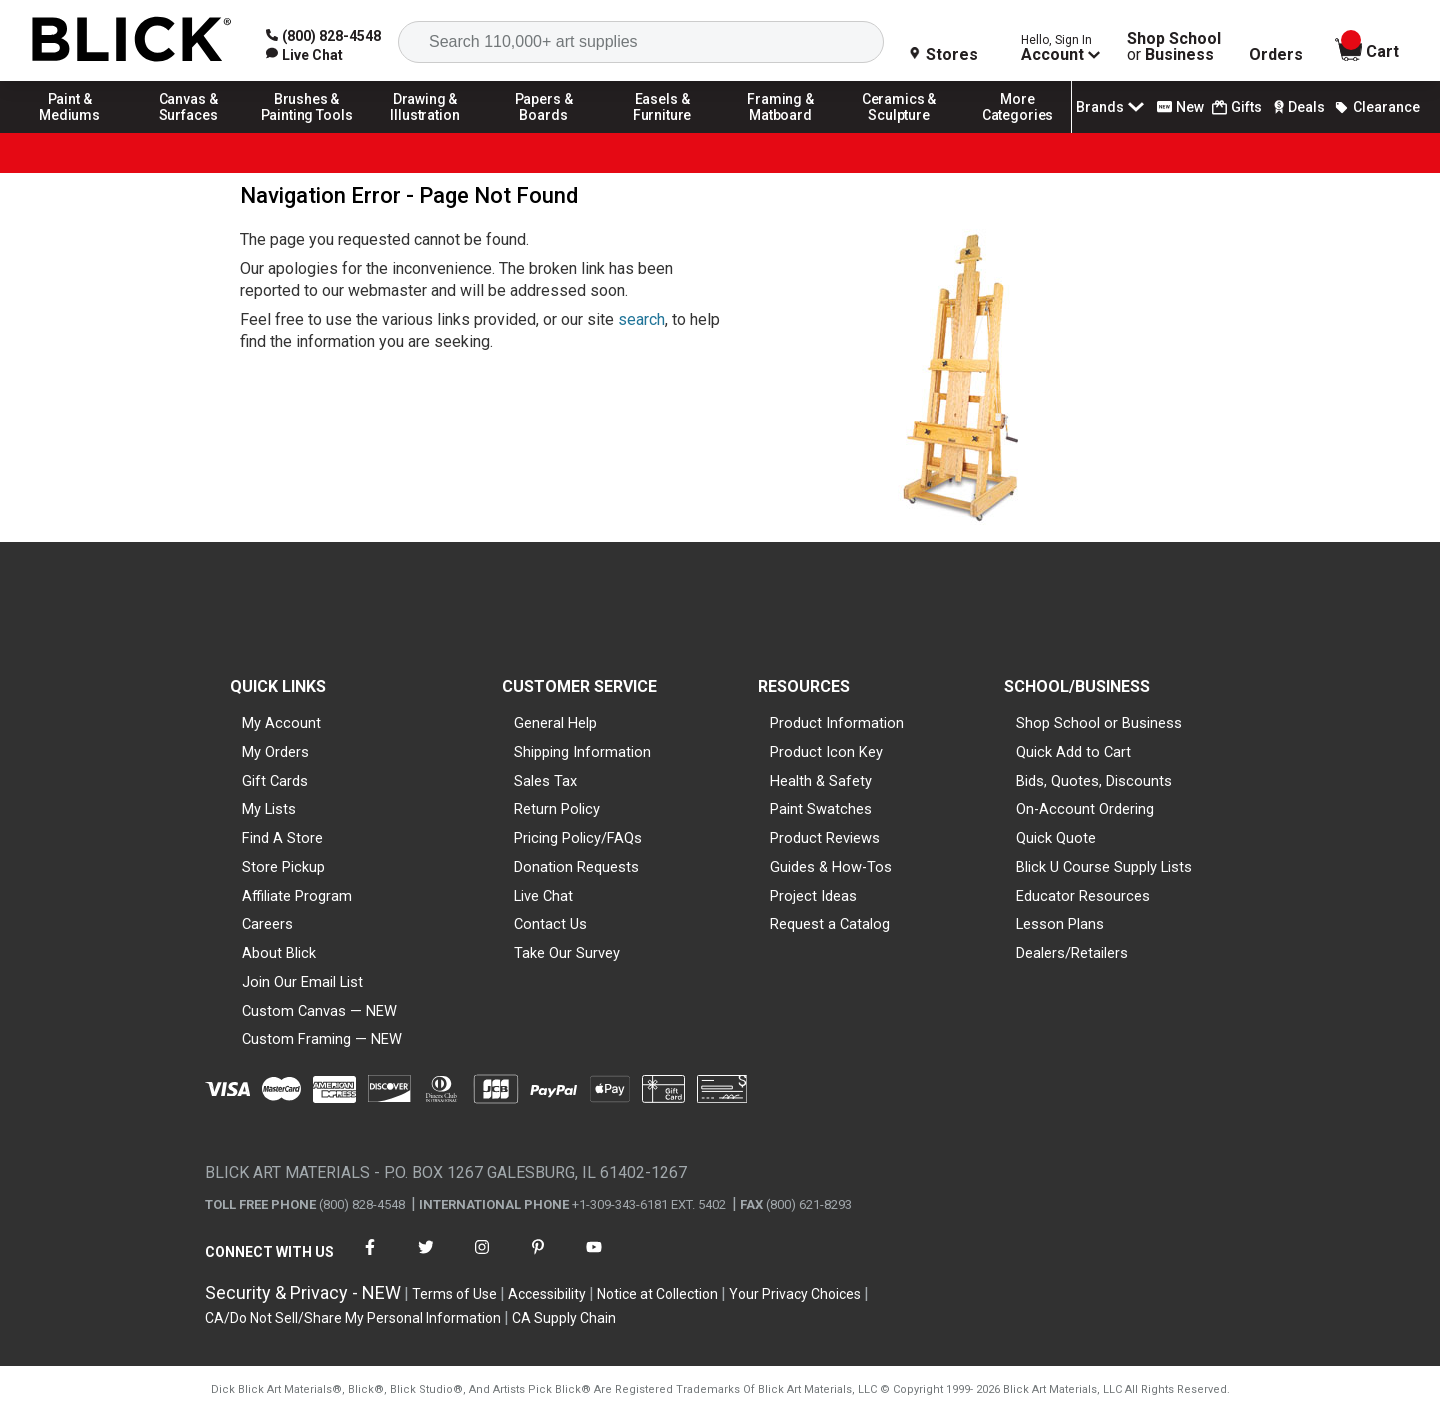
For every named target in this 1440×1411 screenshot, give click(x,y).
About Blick (279, 953)
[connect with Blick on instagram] (482, 1259)
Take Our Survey (567, 953)
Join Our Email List (302, 982)
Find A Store (282, 838)
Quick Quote (1056, 838)
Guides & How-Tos (831, 867)
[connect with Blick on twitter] (426, 1259)
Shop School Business (1174, 47)
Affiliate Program (297, 896)
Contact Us (550, 924)
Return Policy (557, 809)
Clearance (1377, 107)
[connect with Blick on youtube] (594, 1259)
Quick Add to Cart (1073, 752)
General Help (555, 723)
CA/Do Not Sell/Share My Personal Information (353, 1318)
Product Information (837, 723)
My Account (281, 723)
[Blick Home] (132, 40)
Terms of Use (454, 1294)
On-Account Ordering (1085, 809)
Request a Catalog (830, 924)
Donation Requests (576, 867)
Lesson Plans (1060, 924)
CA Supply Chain (564, 1318)
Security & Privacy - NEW (303, 1292)
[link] (304, 55)
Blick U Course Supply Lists (1104, 867)
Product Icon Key (826, 752)
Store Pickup (283, 867)
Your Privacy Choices (795, 1294)
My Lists (269, 809)
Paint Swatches (821, 809)
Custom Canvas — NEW (319, 1011)
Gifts (1237, 107)
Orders (1276, 55)
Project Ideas (813, 896)
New (1180, 107)
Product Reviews (825, 838)
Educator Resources (1083, 896)
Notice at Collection (657, 1294)
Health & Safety (821, 781)
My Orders (275, 752)
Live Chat (543, 896)
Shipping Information (582, 752)
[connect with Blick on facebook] (370, 1259)
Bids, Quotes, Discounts (1094, 781)
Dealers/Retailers (1072, 953)
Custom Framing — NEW (322, 1039)
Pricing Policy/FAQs (578, 838)
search (641, 319)
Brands (1112, 107)
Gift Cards (275, 781)
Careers (267, 924)
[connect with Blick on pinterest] (538, 1259)
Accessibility (547, 1294)
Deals (1297, 107)
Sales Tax (545, 781)
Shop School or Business (1099, 723)
